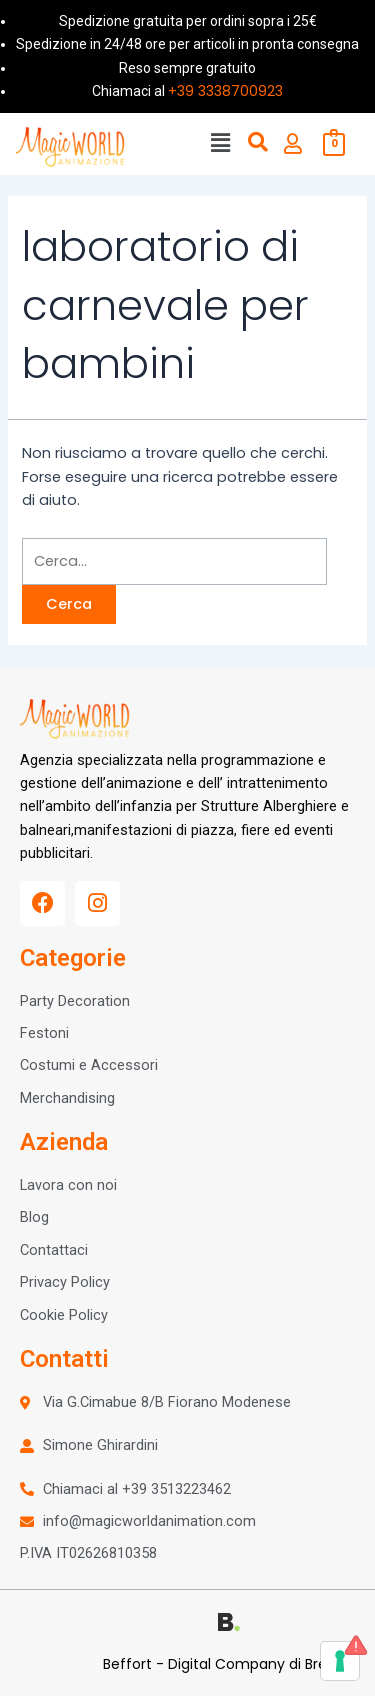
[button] (220, 144)
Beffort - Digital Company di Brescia (229, 1664)
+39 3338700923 (225, 91)
